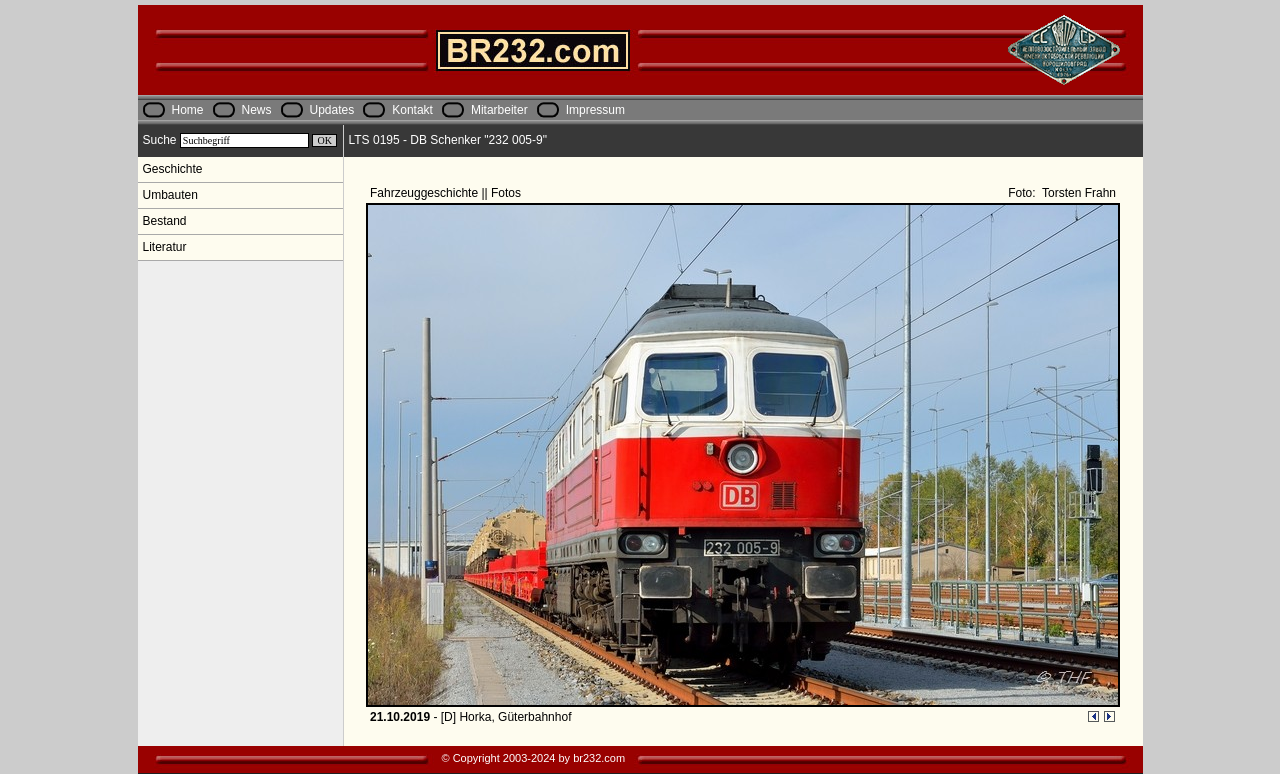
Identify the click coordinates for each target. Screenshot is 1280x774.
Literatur (165, 247)
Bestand (165, 221)
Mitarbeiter (499, 110)
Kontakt (412, 110)
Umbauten (170, 195)
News (257, 110)
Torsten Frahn (1077, 193)
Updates (332, 110)
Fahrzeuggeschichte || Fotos (447, 193)
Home (188, 110)
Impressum (595, 110)
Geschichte (173, 169)
